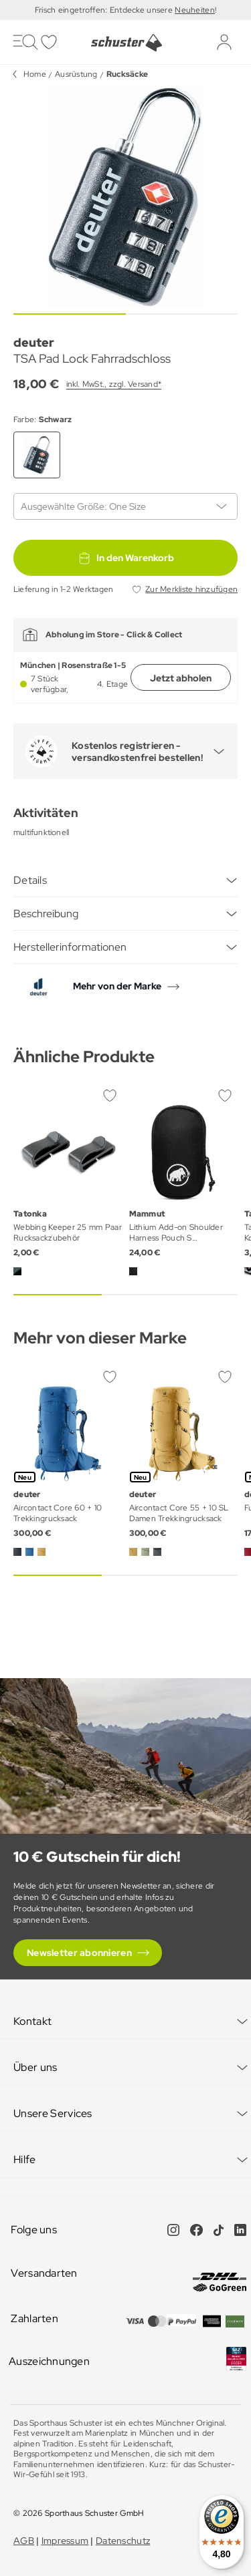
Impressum (65, 2541)
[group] (125, 196)
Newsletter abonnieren (79, 1953)
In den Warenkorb (126, 558)
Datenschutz (123, 2541)
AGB (23, 2541)
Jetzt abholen (181, 678)
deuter (33, 342)
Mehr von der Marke (117, 986)
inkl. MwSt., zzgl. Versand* (113, 384)
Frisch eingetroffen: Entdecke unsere (105, 10)
